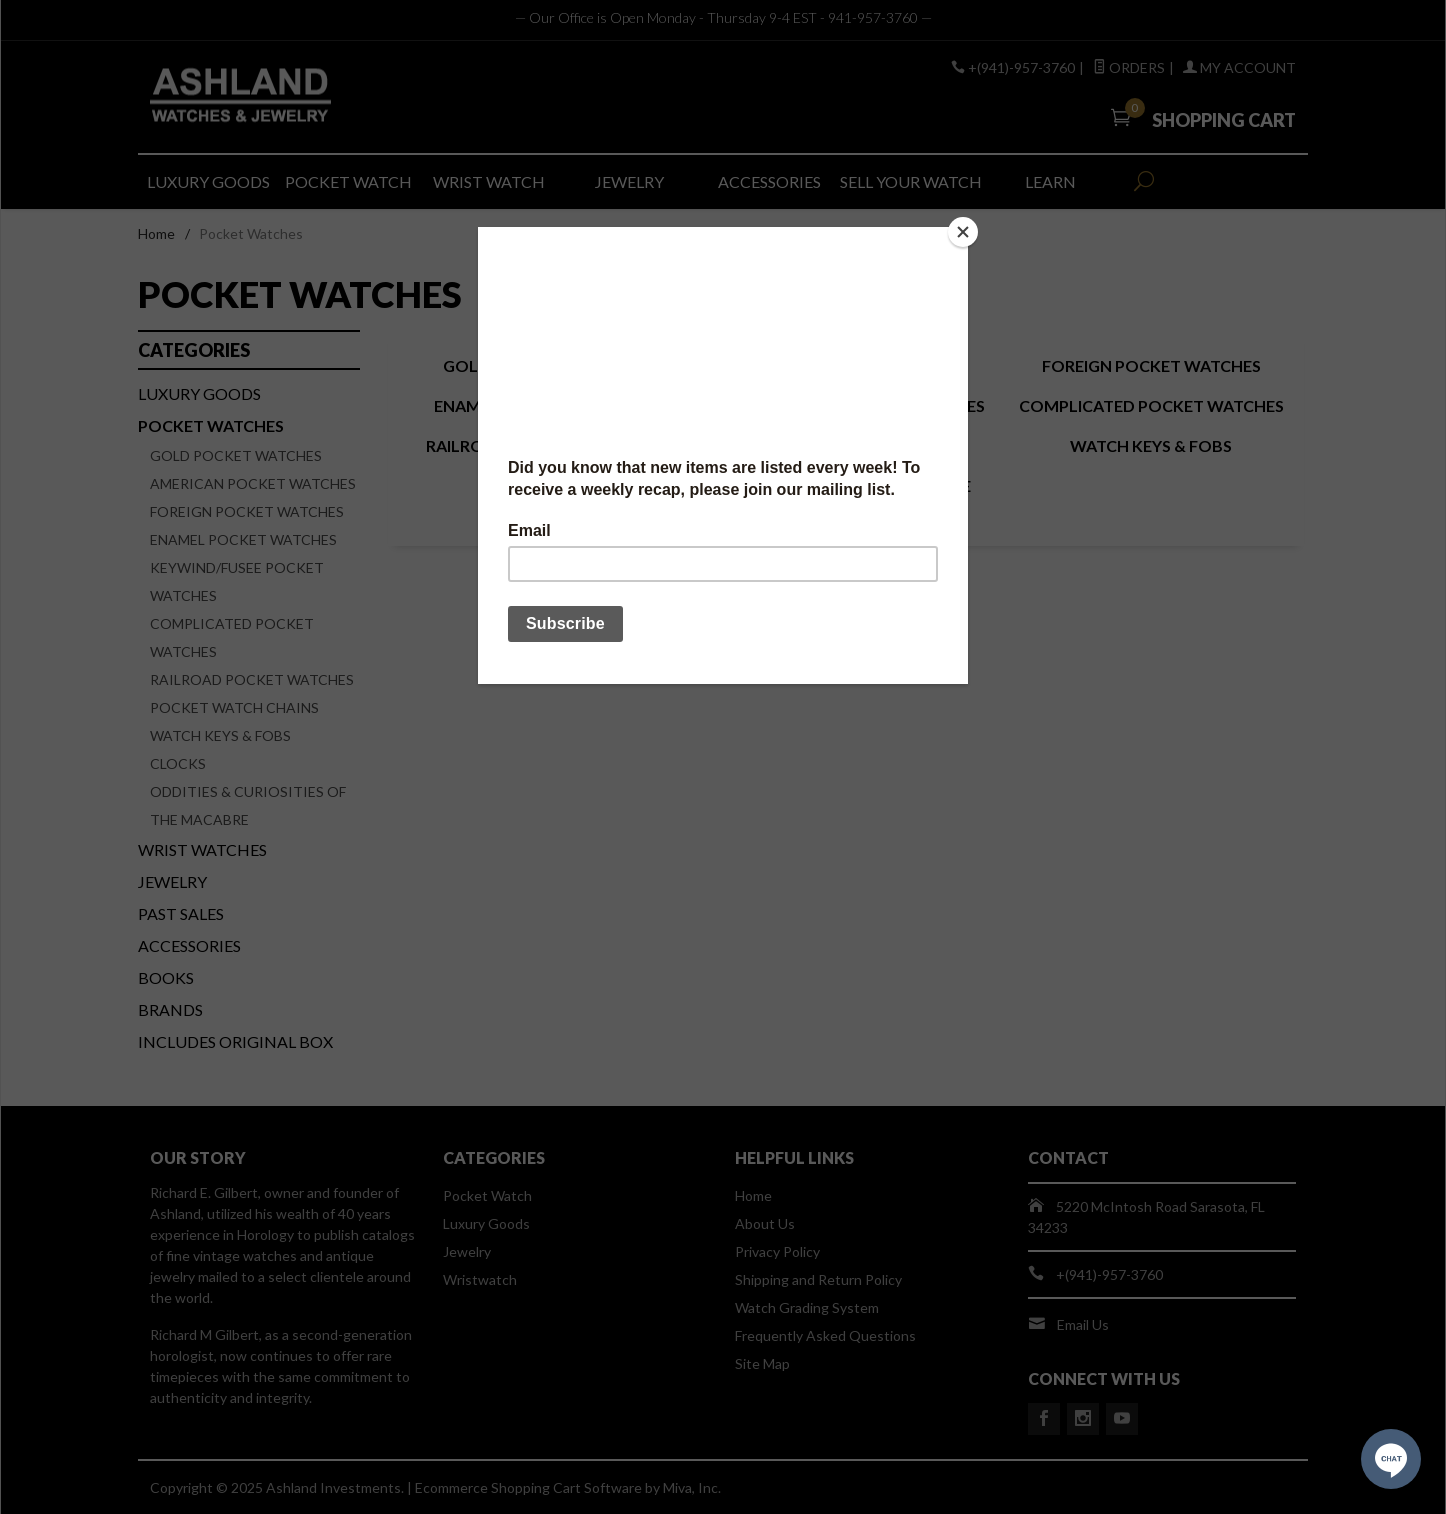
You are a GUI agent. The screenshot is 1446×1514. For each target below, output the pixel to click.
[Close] (963, 232)
